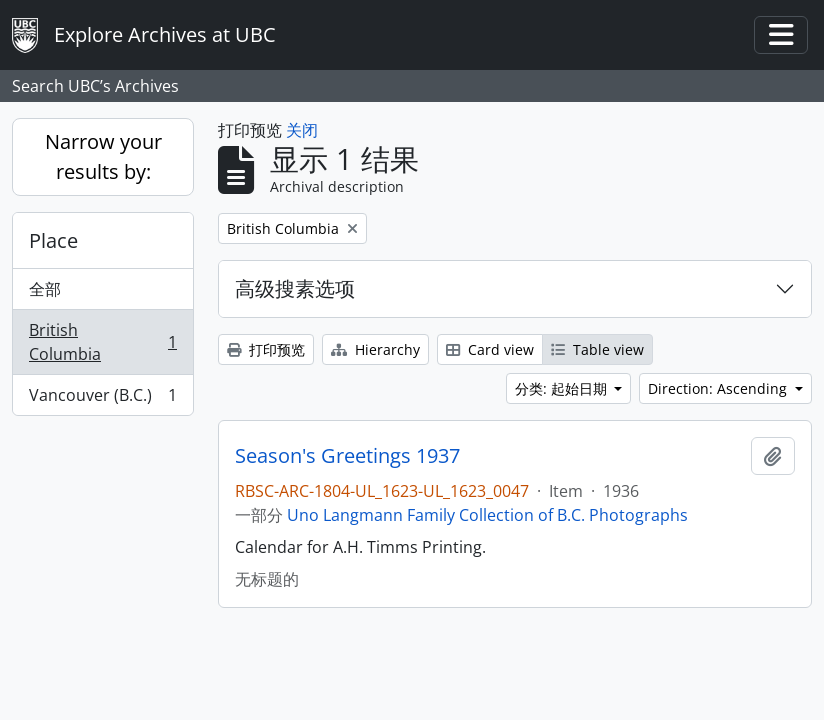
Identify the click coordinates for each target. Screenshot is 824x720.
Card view (490, 349)
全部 (45, 289)
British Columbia (102, 342)
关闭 (302, 130)
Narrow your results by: (103, 156)
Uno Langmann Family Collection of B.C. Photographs (487, 515)
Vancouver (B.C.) (102, 399)
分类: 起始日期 (563, 388)
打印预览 (266, 349)
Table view (597, 349)
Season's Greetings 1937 (347, 456)
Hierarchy (375, 349)
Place (53, 240)
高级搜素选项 (295, 288)
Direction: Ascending (719, 388)
